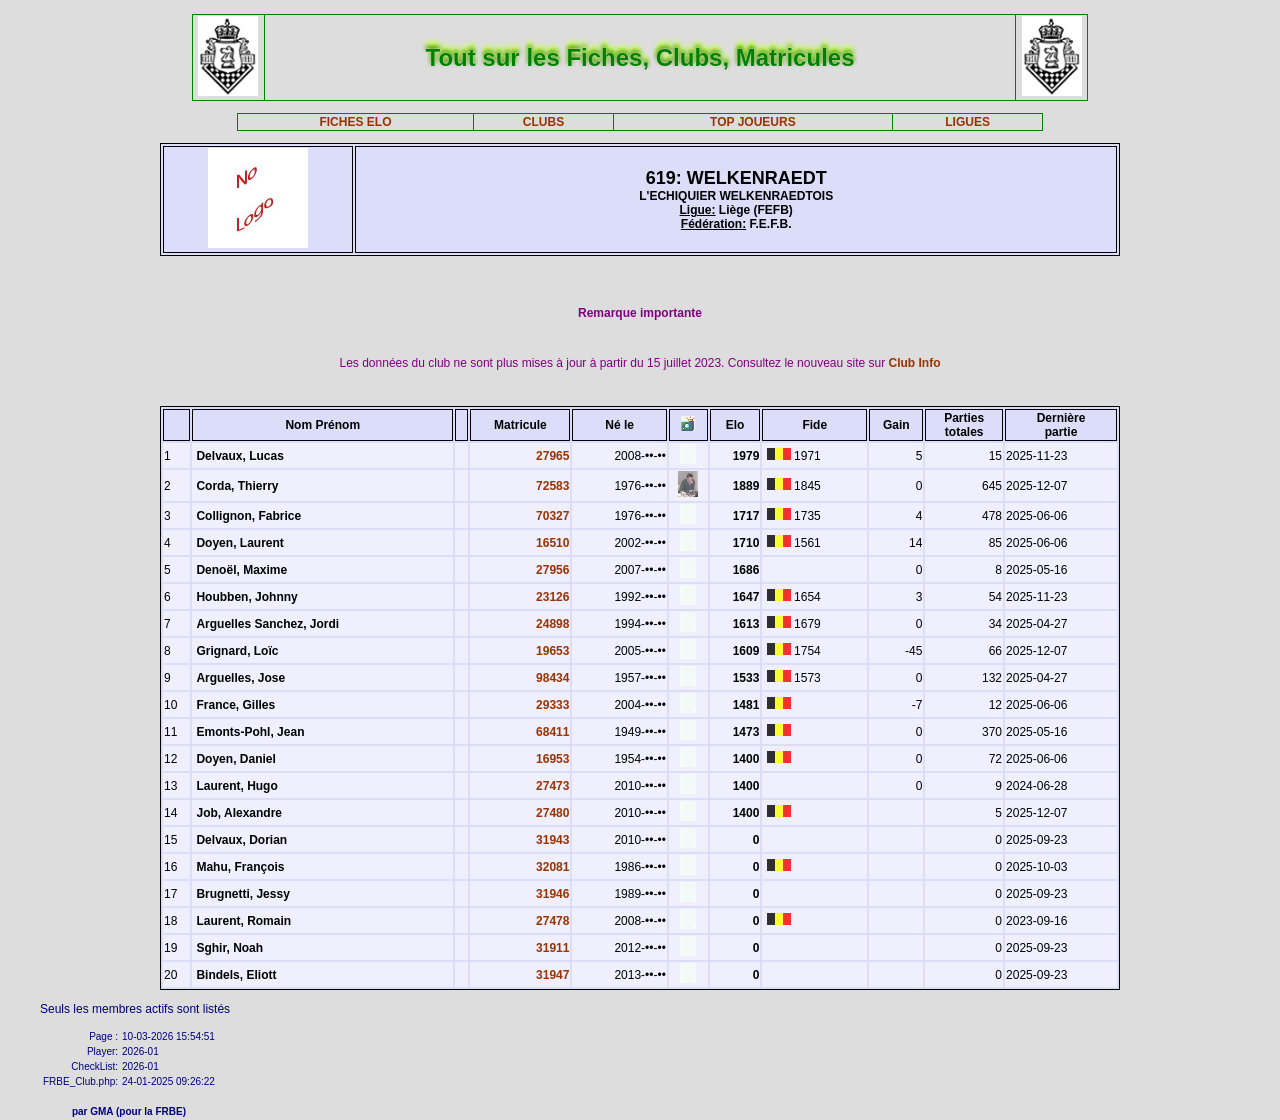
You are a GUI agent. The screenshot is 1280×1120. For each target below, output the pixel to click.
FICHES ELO (355, 122)
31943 (552, 840)
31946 (552, 894)
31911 (552, 948)
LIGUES (967, 122)
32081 (552, 867)
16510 (552, 543)
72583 (552, 486)
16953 (552, 759)
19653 (552, 651)
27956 (552, 570)
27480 (552, 813)
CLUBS (543, 122)
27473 (552, 786)
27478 (552, 921)
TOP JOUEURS (753, 122)
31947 (552, 975)
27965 (552, 456)
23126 (552, 597)
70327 (552, 516)
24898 (552, 624)
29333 (552, 705)
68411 (552, 732)
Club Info (915, 363)
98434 (552, 678)
